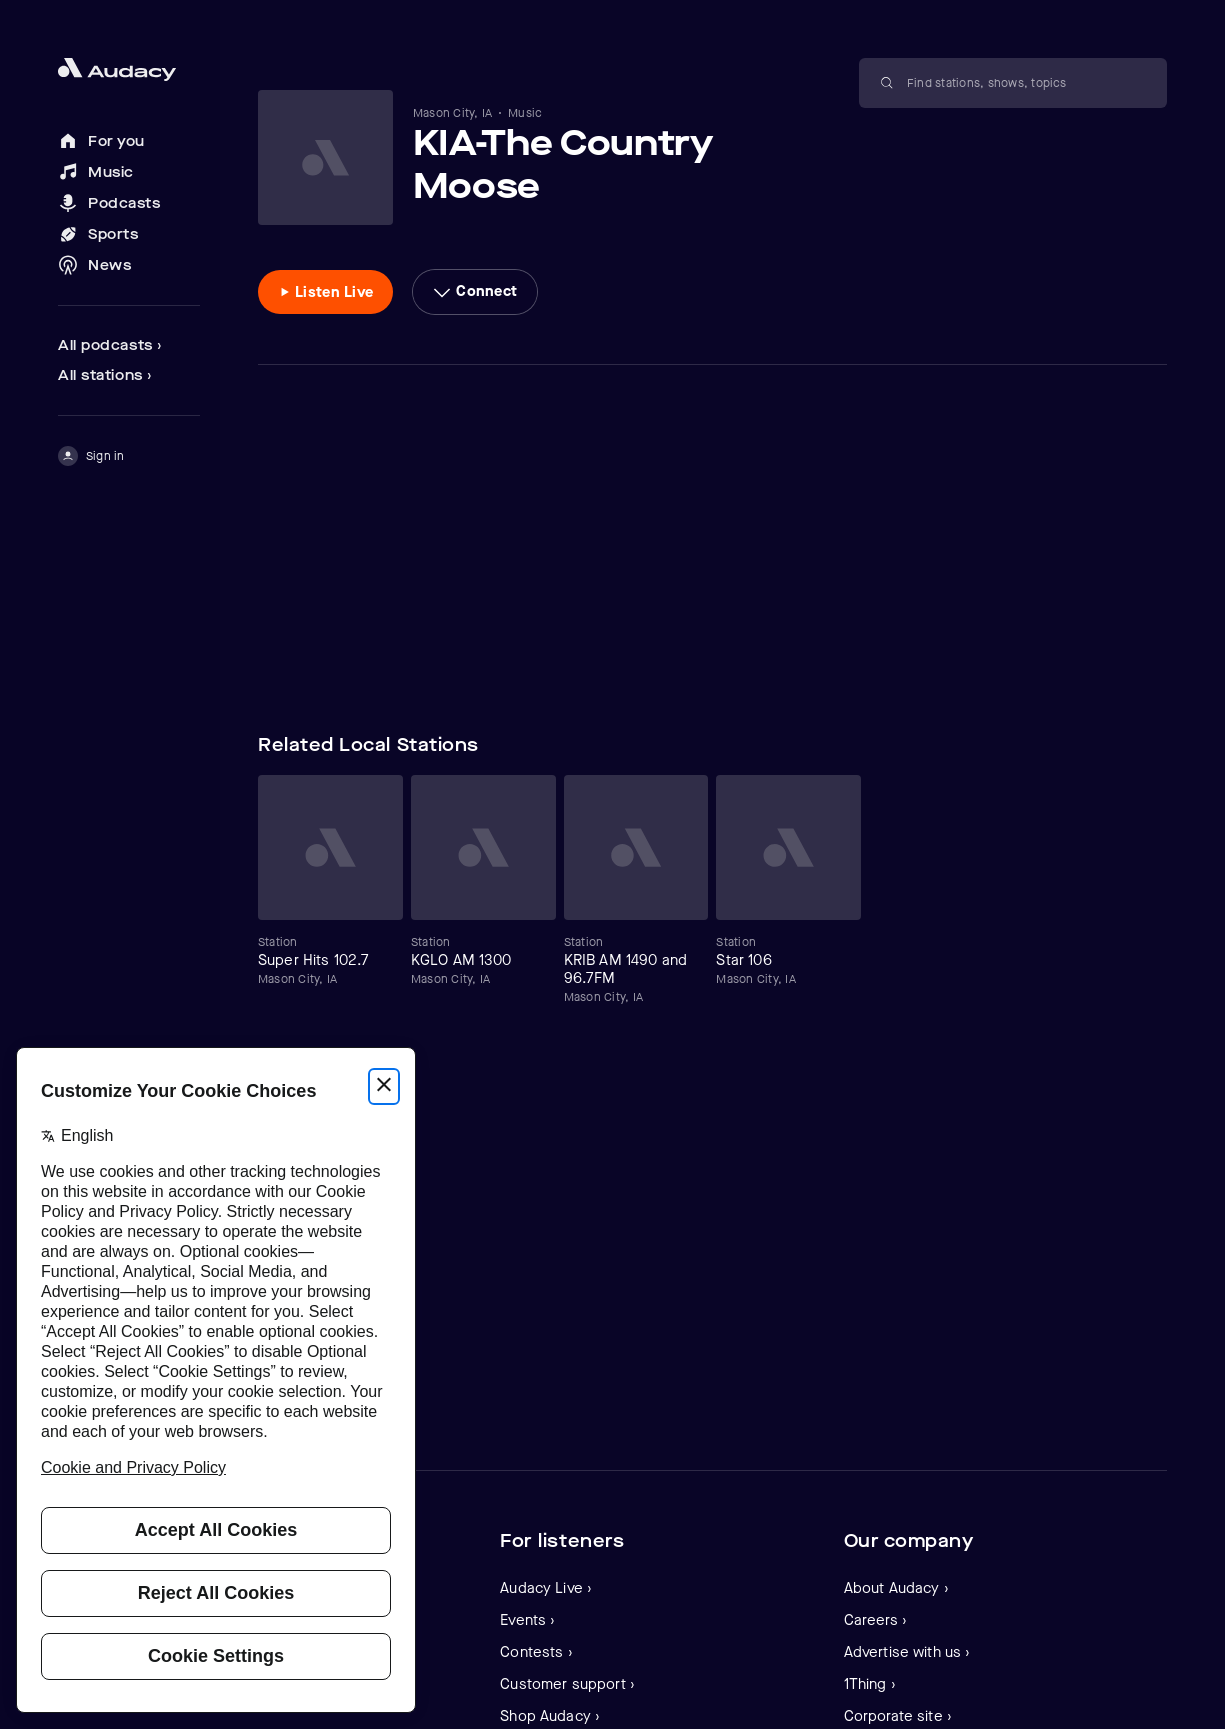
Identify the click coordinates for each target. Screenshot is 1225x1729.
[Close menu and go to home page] (129, 69)
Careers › (875, 1620)
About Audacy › (896, 1588)
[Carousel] (712, 890)
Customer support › (567, 1684)
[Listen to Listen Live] (325, 292)
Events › (527, 1620)
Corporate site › (898, 1716)
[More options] (475, 292)
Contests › (536, 1652)
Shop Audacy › (550, 1716)
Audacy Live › (546, 1588)
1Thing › (870, 1684)
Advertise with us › (907, 1652)
